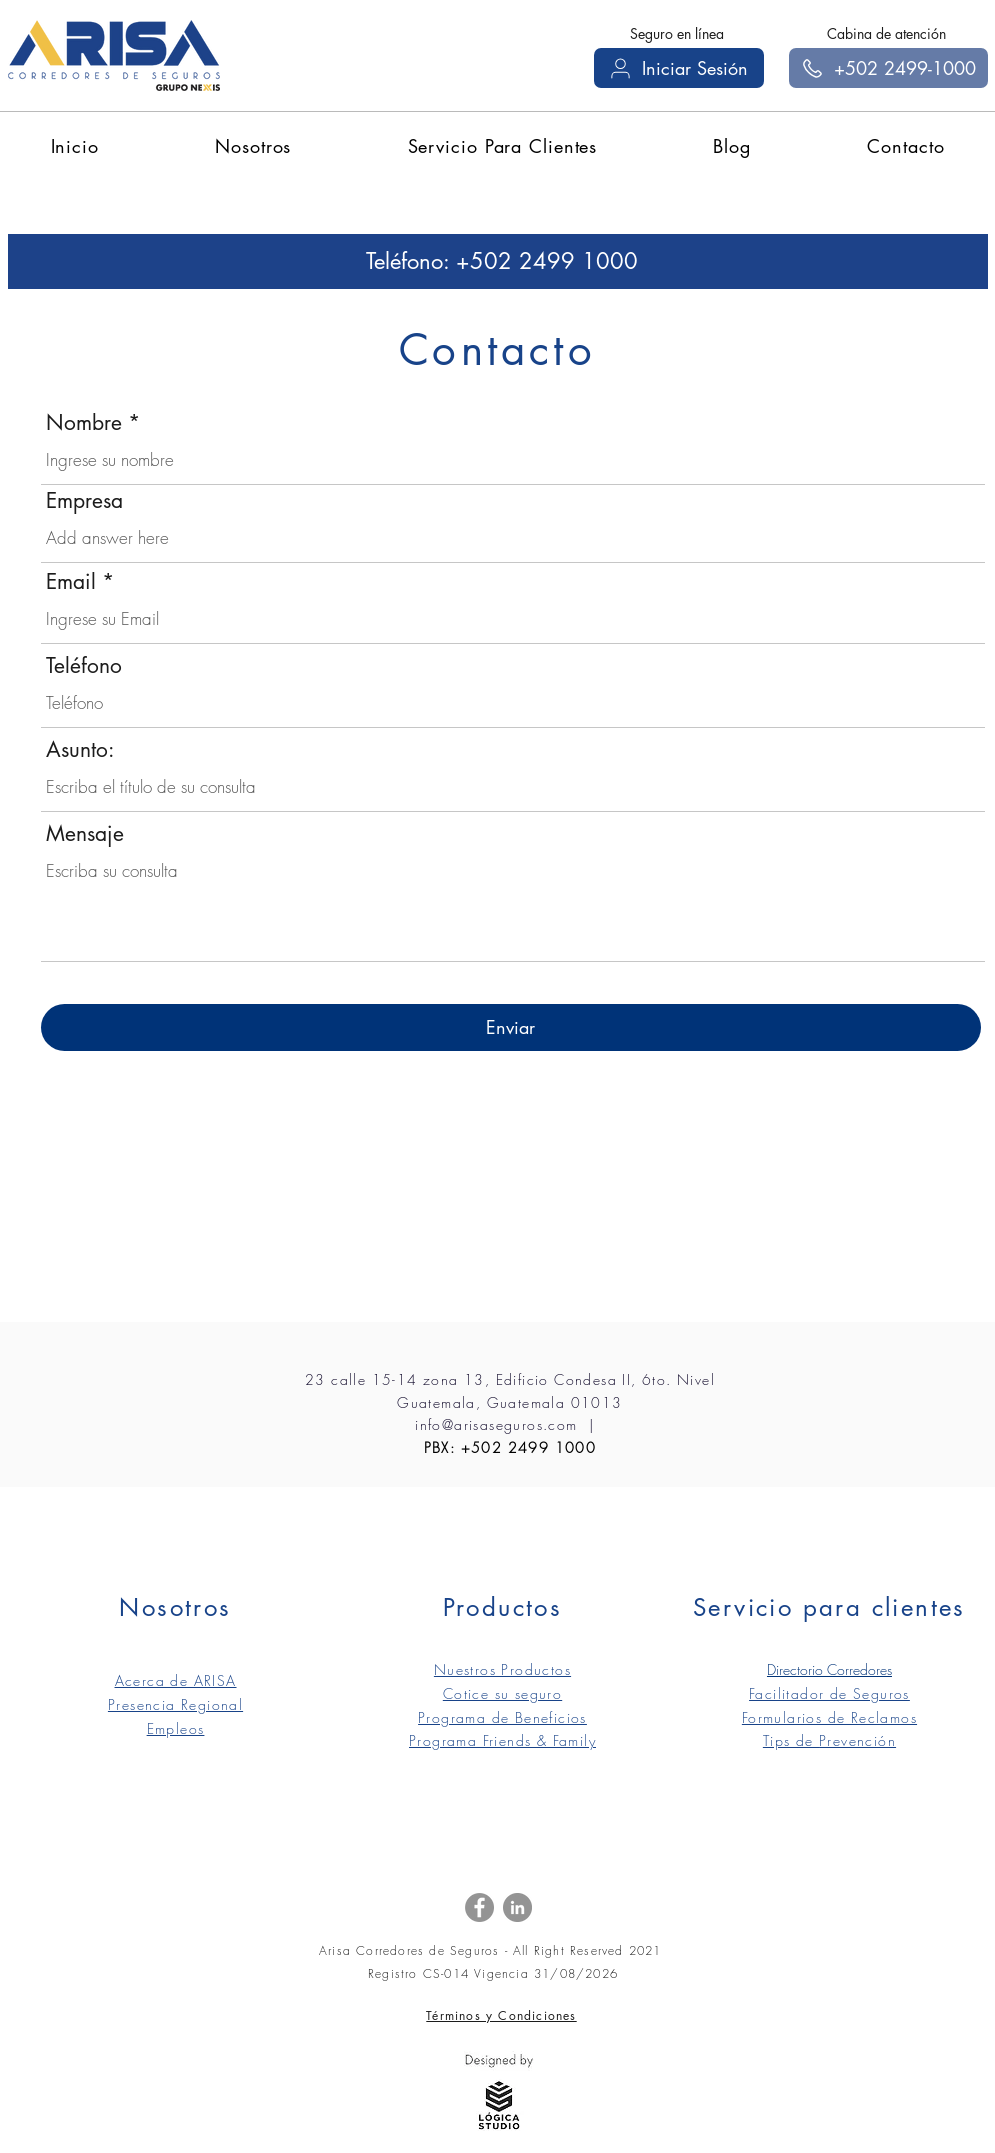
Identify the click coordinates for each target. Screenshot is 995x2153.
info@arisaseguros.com (496, 1424)
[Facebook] (479, 1907)
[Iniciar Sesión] (679, 68)
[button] (253, 146)
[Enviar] (511, 1027)
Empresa (84, 500)
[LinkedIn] (517, 1907)
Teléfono (84, 665)
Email (71, 581)
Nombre (84, 422)
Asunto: (80, 749)
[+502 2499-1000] (888, 68)
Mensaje (85, 833)
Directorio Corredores (829, 1669)
